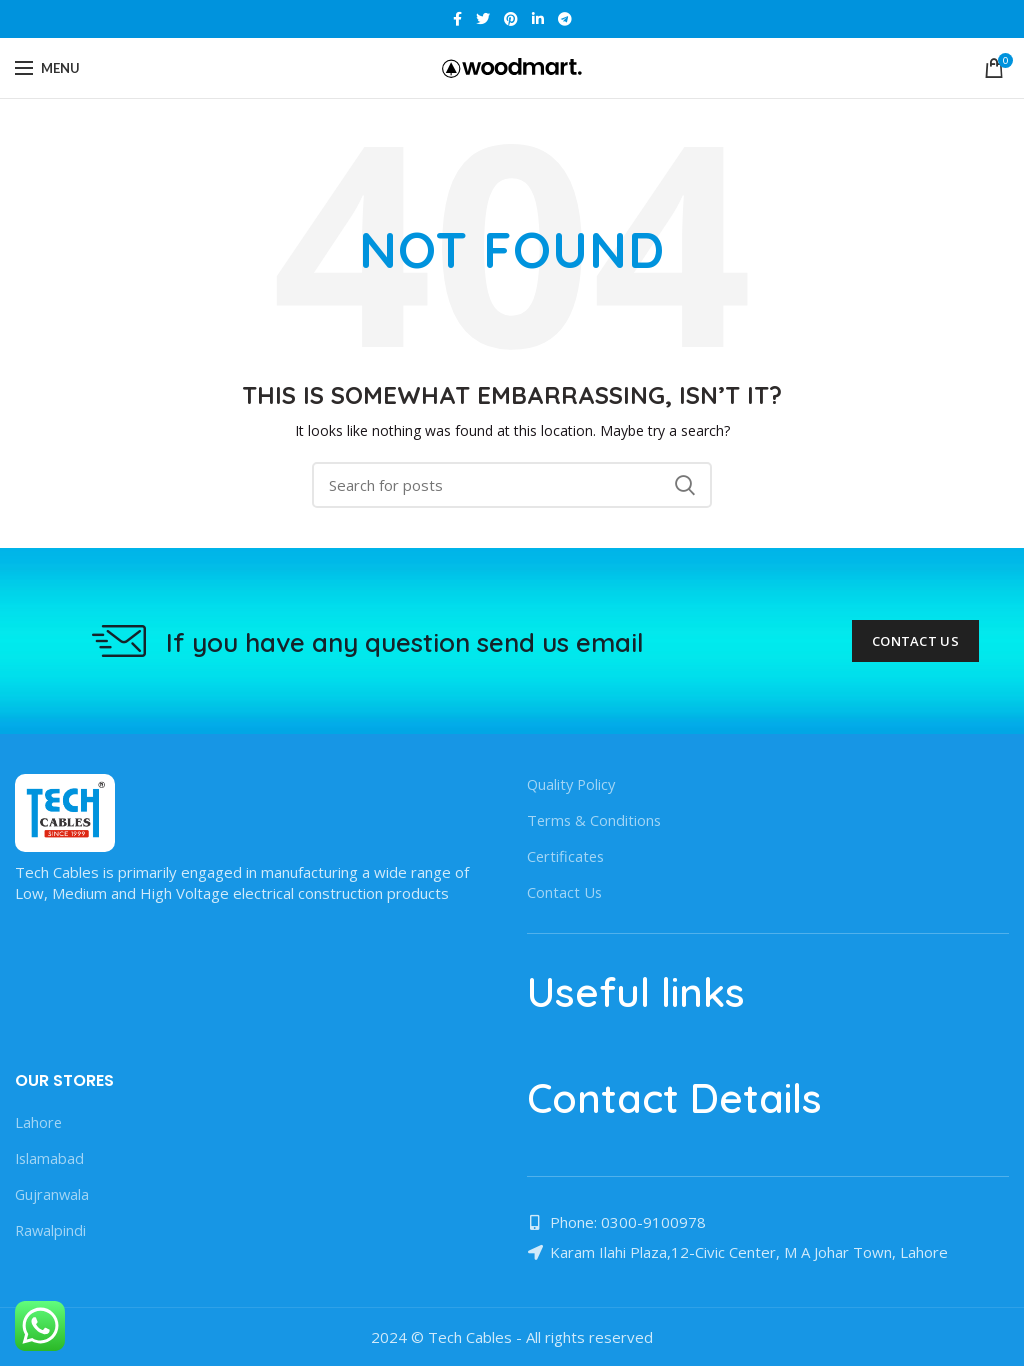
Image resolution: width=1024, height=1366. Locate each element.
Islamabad (50, 1158)
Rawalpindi (51, 1230)
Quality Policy (573, 784)
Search (685, 485)
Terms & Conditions (595, 820)
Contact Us (915, 641)
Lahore (39, 1122)
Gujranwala (53, 1194)
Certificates (567, 856)
